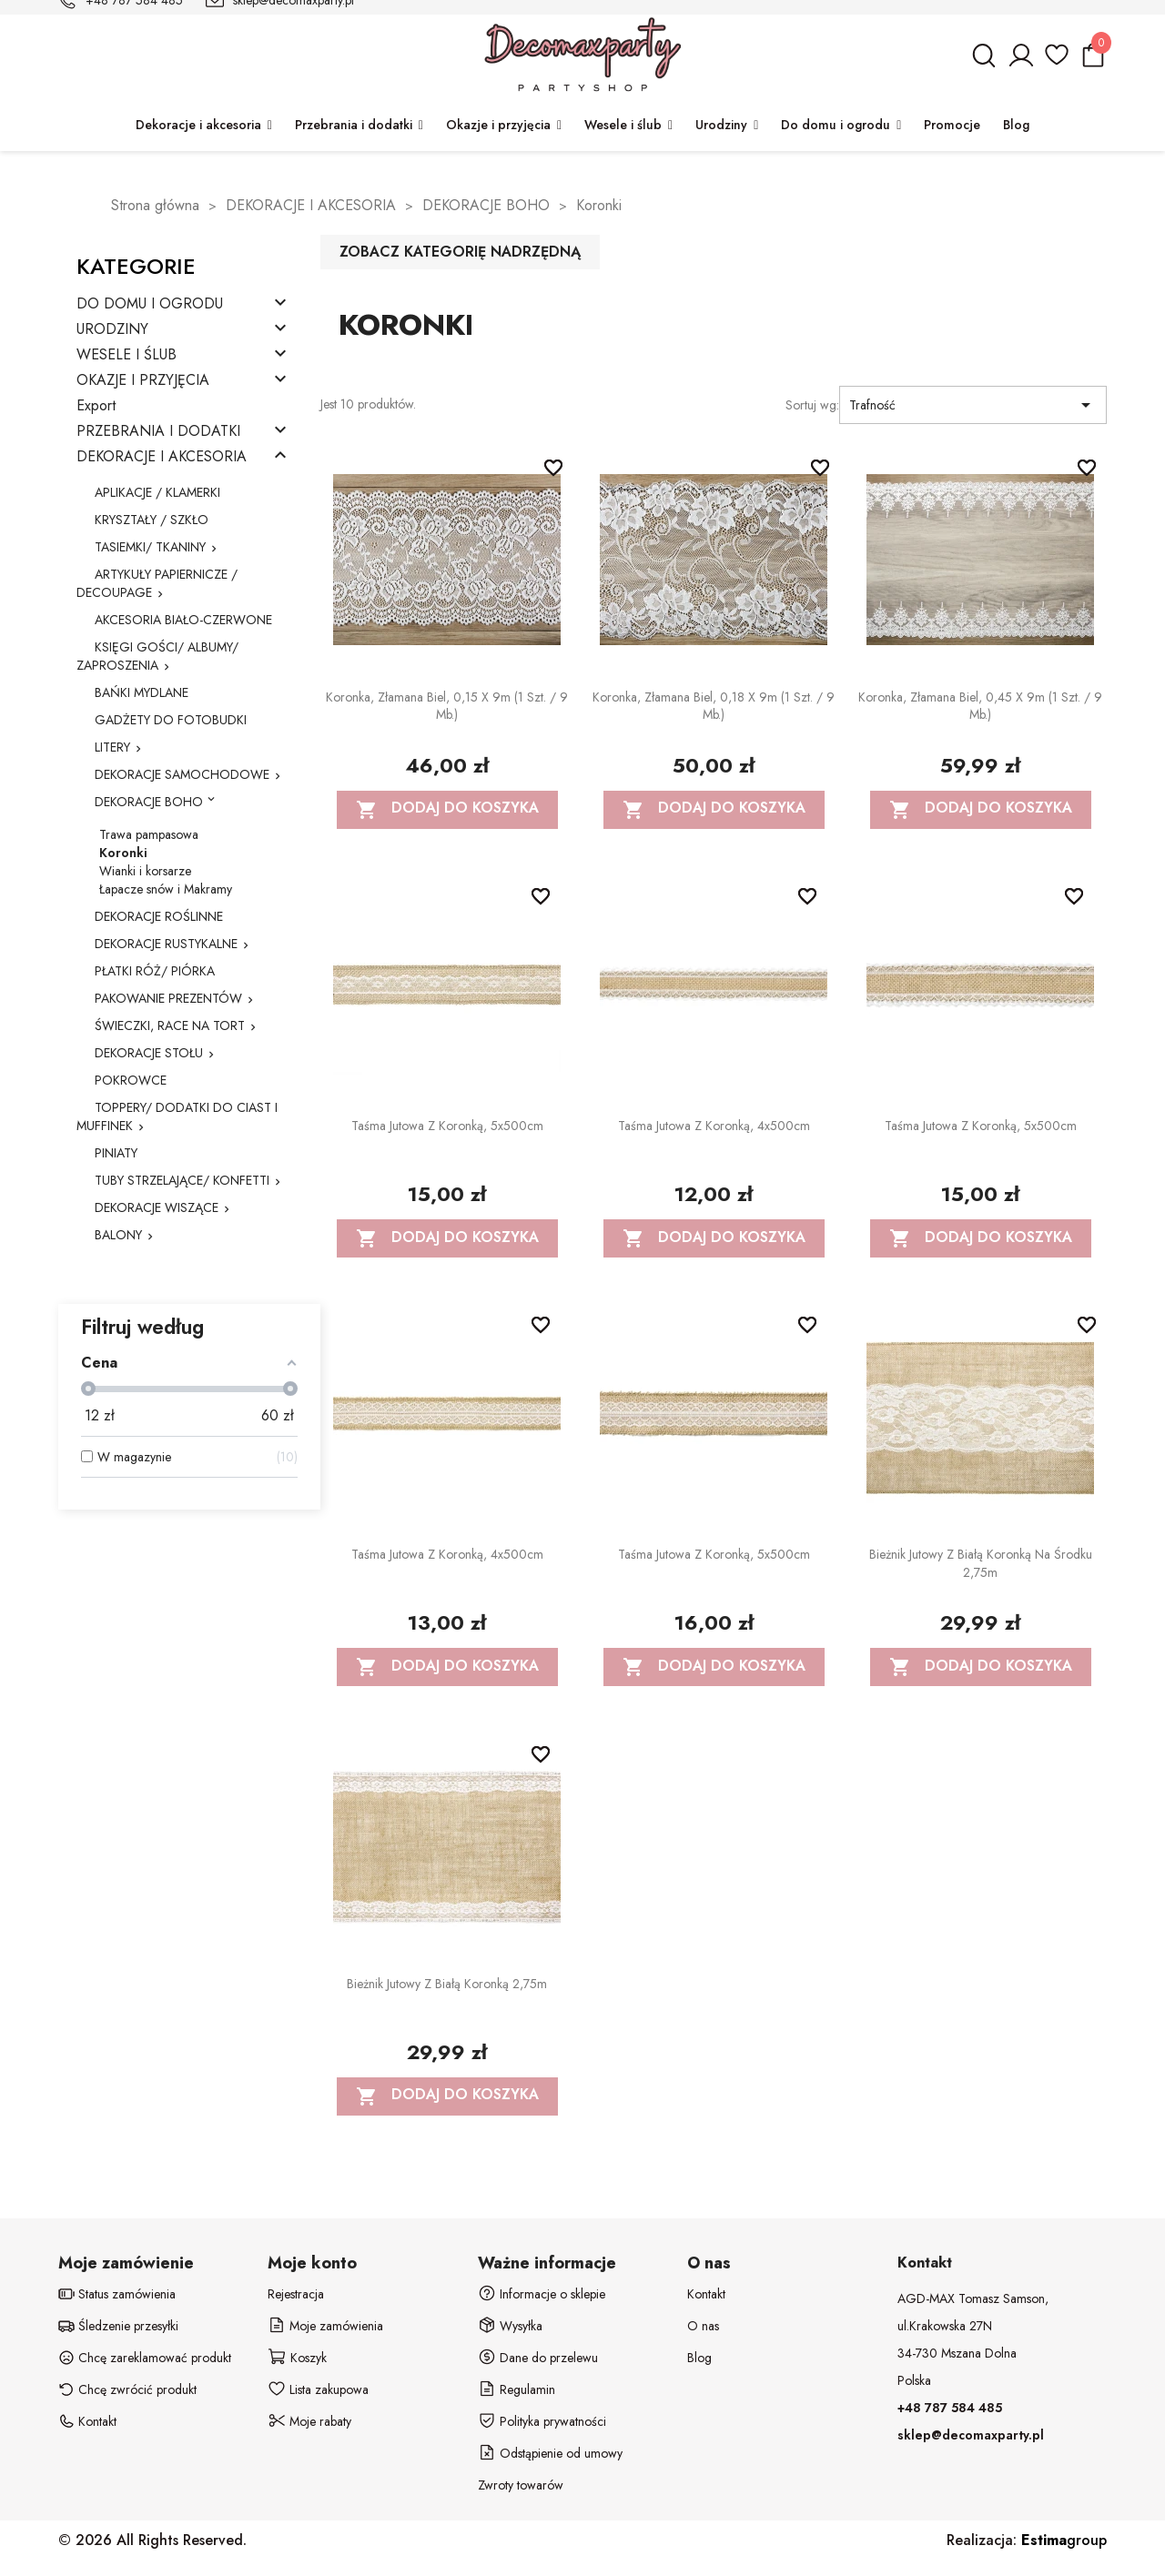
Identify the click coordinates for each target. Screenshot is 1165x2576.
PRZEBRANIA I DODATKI (158, 431)
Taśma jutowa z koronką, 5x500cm (447, 1125)
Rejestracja (296, 2294)
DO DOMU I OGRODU (149, 304)
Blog (699, 2358)
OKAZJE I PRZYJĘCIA (142, 380)
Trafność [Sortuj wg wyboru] (973, 405)
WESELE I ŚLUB (126, 355)
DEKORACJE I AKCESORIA (161, 457)
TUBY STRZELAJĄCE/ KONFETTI (182, 1180)
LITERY (112, 747)
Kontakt (706, 2294)
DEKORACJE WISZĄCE (156, 1207)
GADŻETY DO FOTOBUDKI (171, 720)
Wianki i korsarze (145, 871)
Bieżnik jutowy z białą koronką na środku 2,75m (980, 1563)
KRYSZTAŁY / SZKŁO (151, 519)
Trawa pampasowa (148, 834)
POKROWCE (131, 1080)
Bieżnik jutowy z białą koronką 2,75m (447, 1984)
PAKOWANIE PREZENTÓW (168, 998)
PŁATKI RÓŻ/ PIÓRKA (155, 971)
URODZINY (112, 329)
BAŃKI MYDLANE (141, 692)
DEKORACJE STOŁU (149, 1053)
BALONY (118, 1235)
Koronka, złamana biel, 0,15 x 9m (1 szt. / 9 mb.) (447, 706)
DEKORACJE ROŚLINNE (159, 916)
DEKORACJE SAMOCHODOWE (182, 774)
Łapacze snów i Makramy (165, 889)
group (1064, 2540)
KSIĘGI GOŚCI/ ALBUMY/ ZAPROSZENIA (157, 656)
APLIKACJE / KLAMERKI (157, 492)
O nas (703, 2326)
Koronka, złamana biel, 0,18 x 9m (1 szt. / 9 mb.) (714, 706)
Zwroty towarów (520, 2485)
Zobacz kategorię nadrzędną (460, 251)
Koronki (123, 853)
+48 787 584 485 (949, 2408)
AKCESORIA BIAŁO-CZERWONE (183, 620)
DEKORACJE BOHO (149, 802)
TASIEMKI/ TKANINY (150, 547)
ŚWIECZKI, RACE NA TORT (170, 1025)
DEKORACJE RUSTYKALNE (166, 943)
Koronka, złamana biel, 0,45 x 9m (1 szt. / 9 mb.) (980, 706)
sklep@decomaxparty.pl (970, 2435)
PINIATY (116, 1153)
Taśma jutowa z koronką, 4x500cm (714, 1125)
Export (96, 406)
